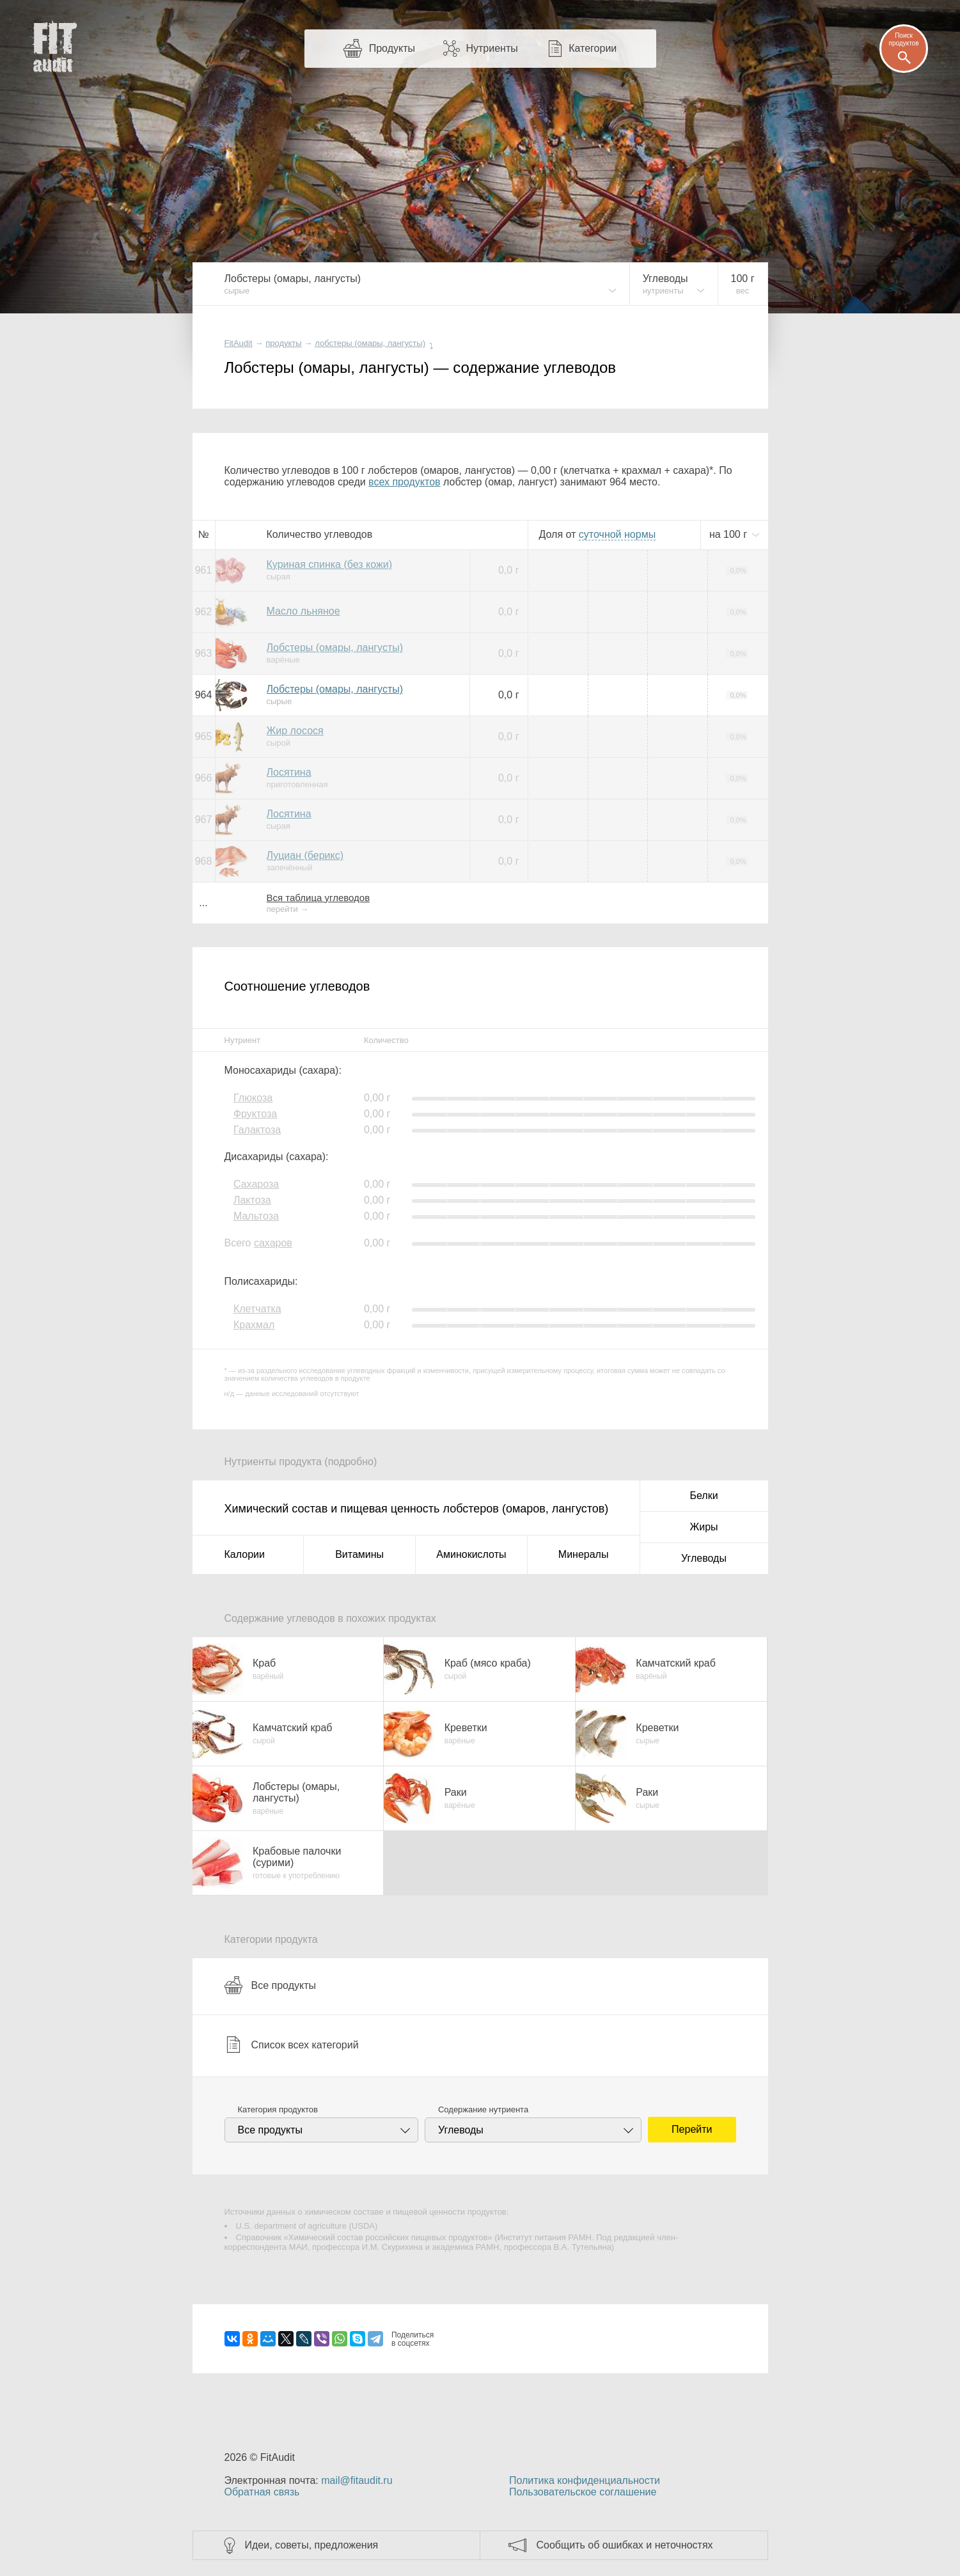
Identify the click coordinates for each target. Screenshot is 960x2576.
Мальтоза (256, 1216)
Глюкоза (252, 1097)
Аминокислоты (471, 1554)
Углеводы (704, 1558)
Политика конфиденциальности (584, 2480)
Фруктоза (255, 1113)
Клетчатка (257, 1308)
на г (729, 534)
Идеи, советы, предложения (312, 2545)
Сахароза (256, 1184)
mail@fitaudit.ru (356, 2480)
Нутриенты (491, 48)
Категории (593, 48)
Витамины (359, 1554)
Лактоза (252, 1200)
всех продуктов (404, 481)
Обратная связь (262, 2491)
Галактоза (257, 1129)
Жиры (703, 1526)
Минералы (583, 1554)
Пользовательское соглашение (582, 2491)
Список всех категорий (291, 2045)
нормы (617, 534)
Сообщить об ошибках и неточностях (625, 2545)
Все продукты (270, 1985)
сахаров (273, 1242)
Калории (244, 1554)
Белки (703, 1495)
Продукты (392, 48)
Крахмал (253, 1324)
